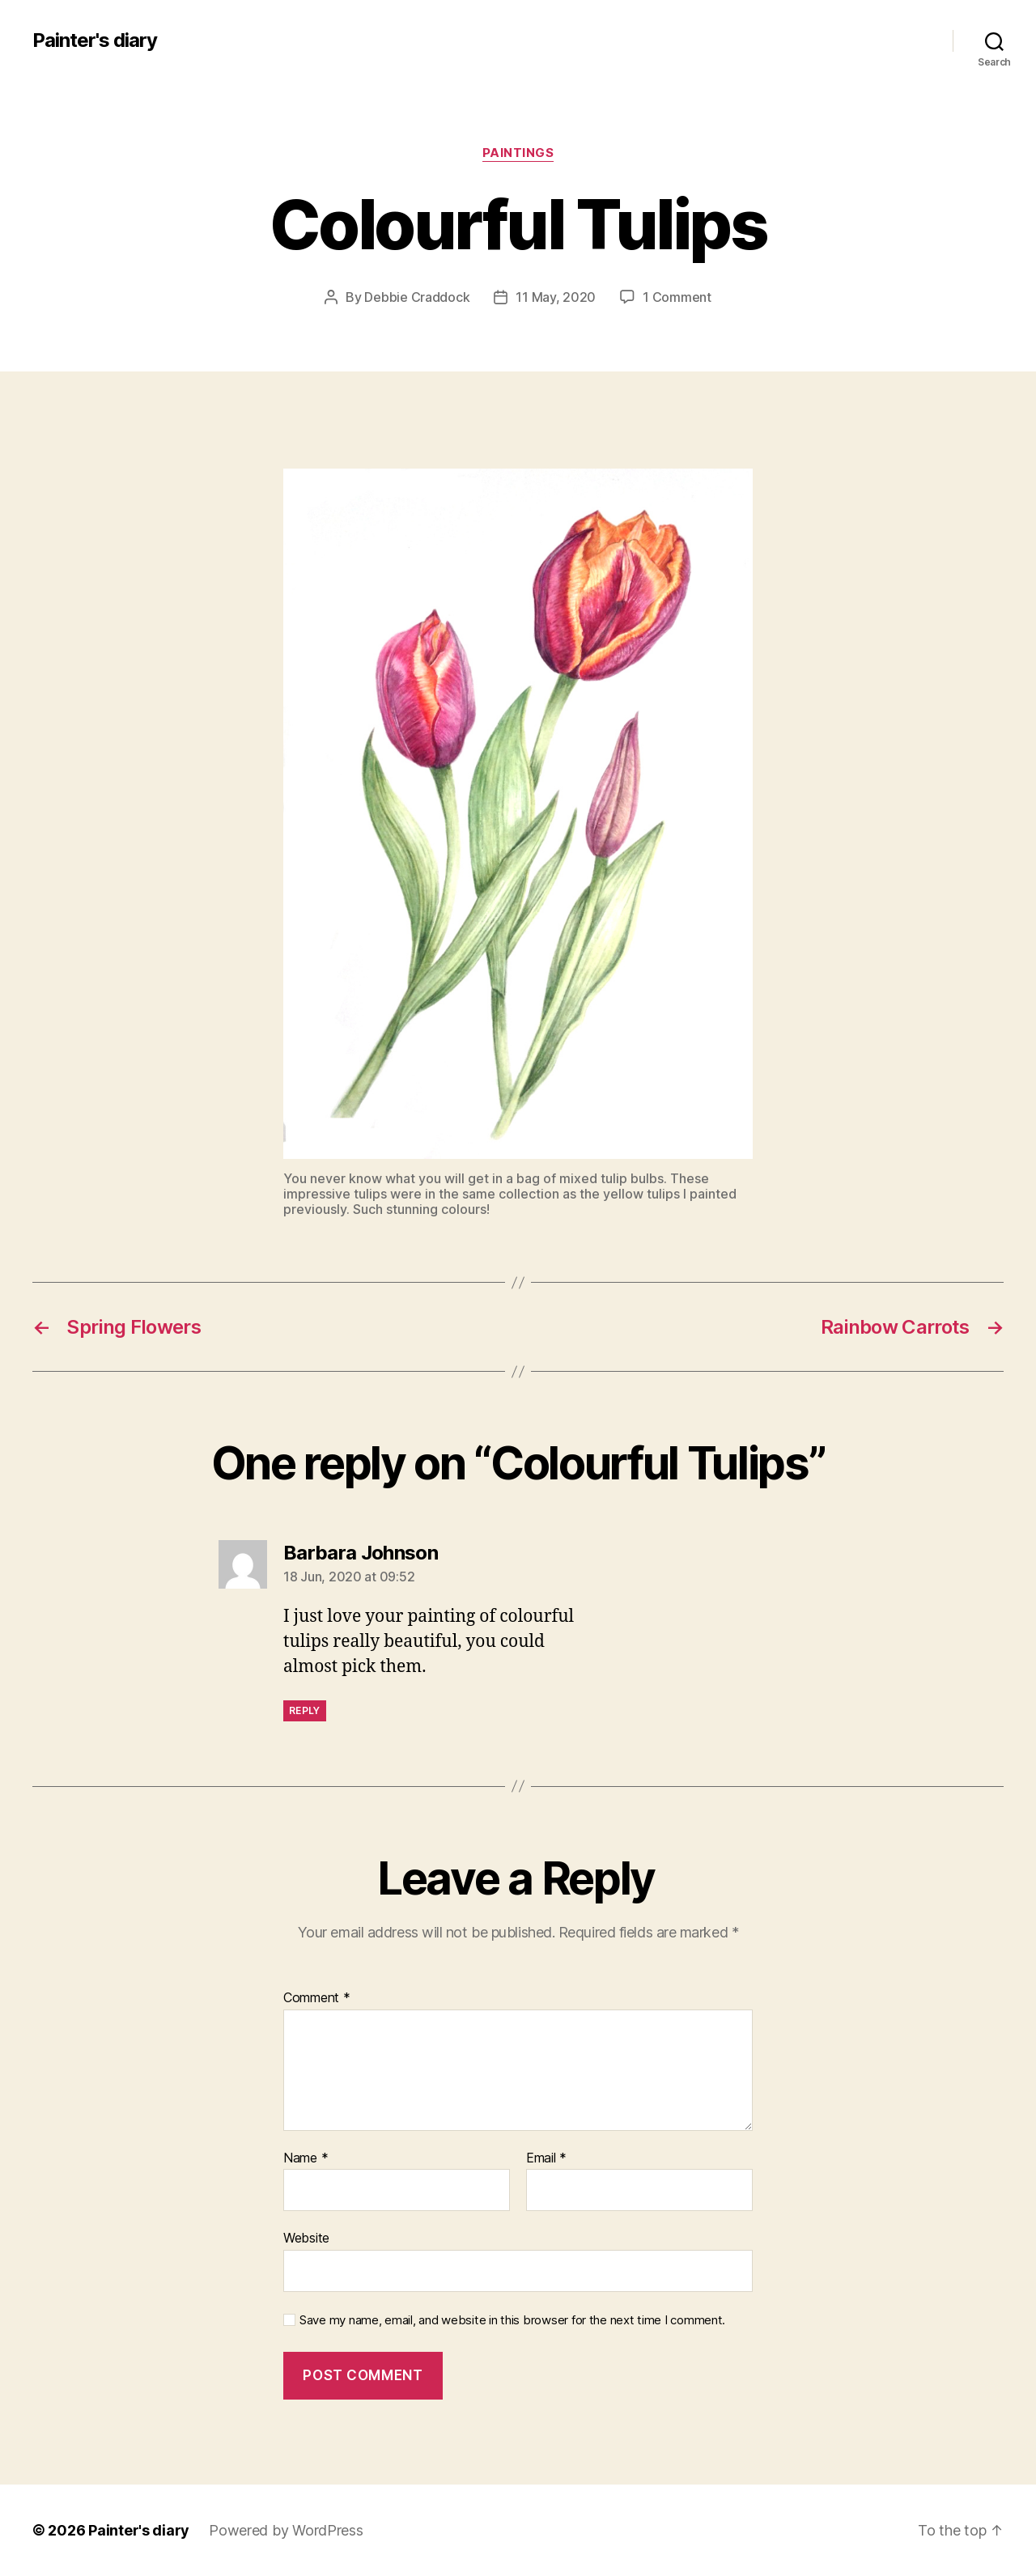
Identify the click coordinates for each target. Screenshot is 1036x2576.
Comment (316, 1998)
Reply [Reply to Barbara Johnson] (305, 1710)
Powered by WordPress (286, 2530)
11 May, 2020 (556, 297)
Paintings (518, 153)
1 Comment (677, 297)
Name (305, 2158)
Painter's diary (94, 40)
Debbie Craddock (416, 297)
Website (306, 2238)
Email (546, 2158)
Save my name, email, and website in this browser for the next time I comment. (512, 2320)
